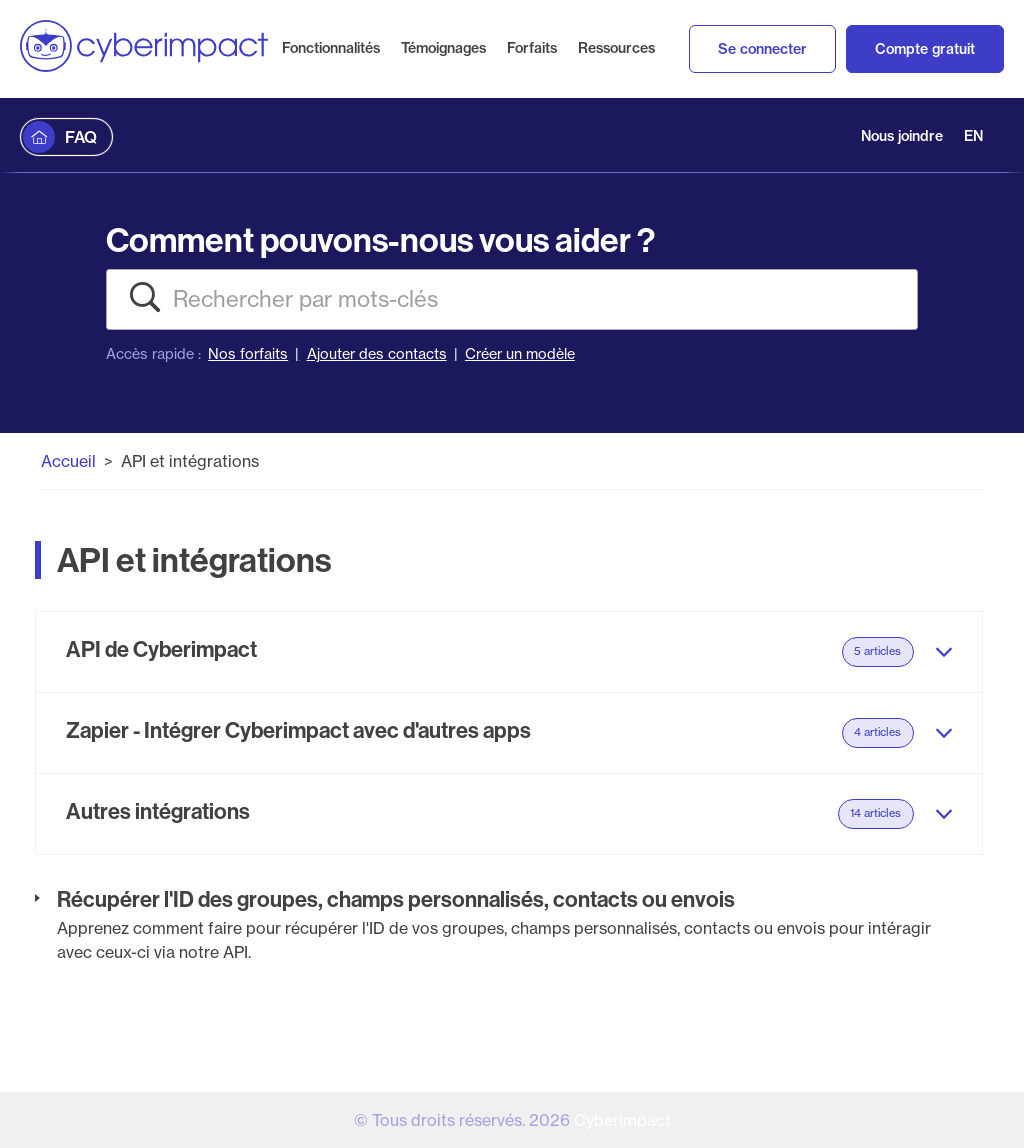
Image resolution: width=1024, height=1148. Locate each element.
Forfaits (532, 48)
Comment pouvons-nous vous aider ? (380, 239)
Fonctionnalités (331, 48)
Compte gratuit (925, 49)
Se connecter (762, 49)
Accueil (68, 461)
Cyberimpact (622, 1120)
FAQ (81, 137)
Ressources (616, 48)
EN (973, 136)
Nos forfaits (248, 354)
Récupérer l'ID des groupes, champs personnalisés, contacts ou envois (396, 899)
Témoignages (443, 48)
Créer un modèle (520, 354)
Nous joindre (902, 136)
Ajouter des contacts (377, 354)
